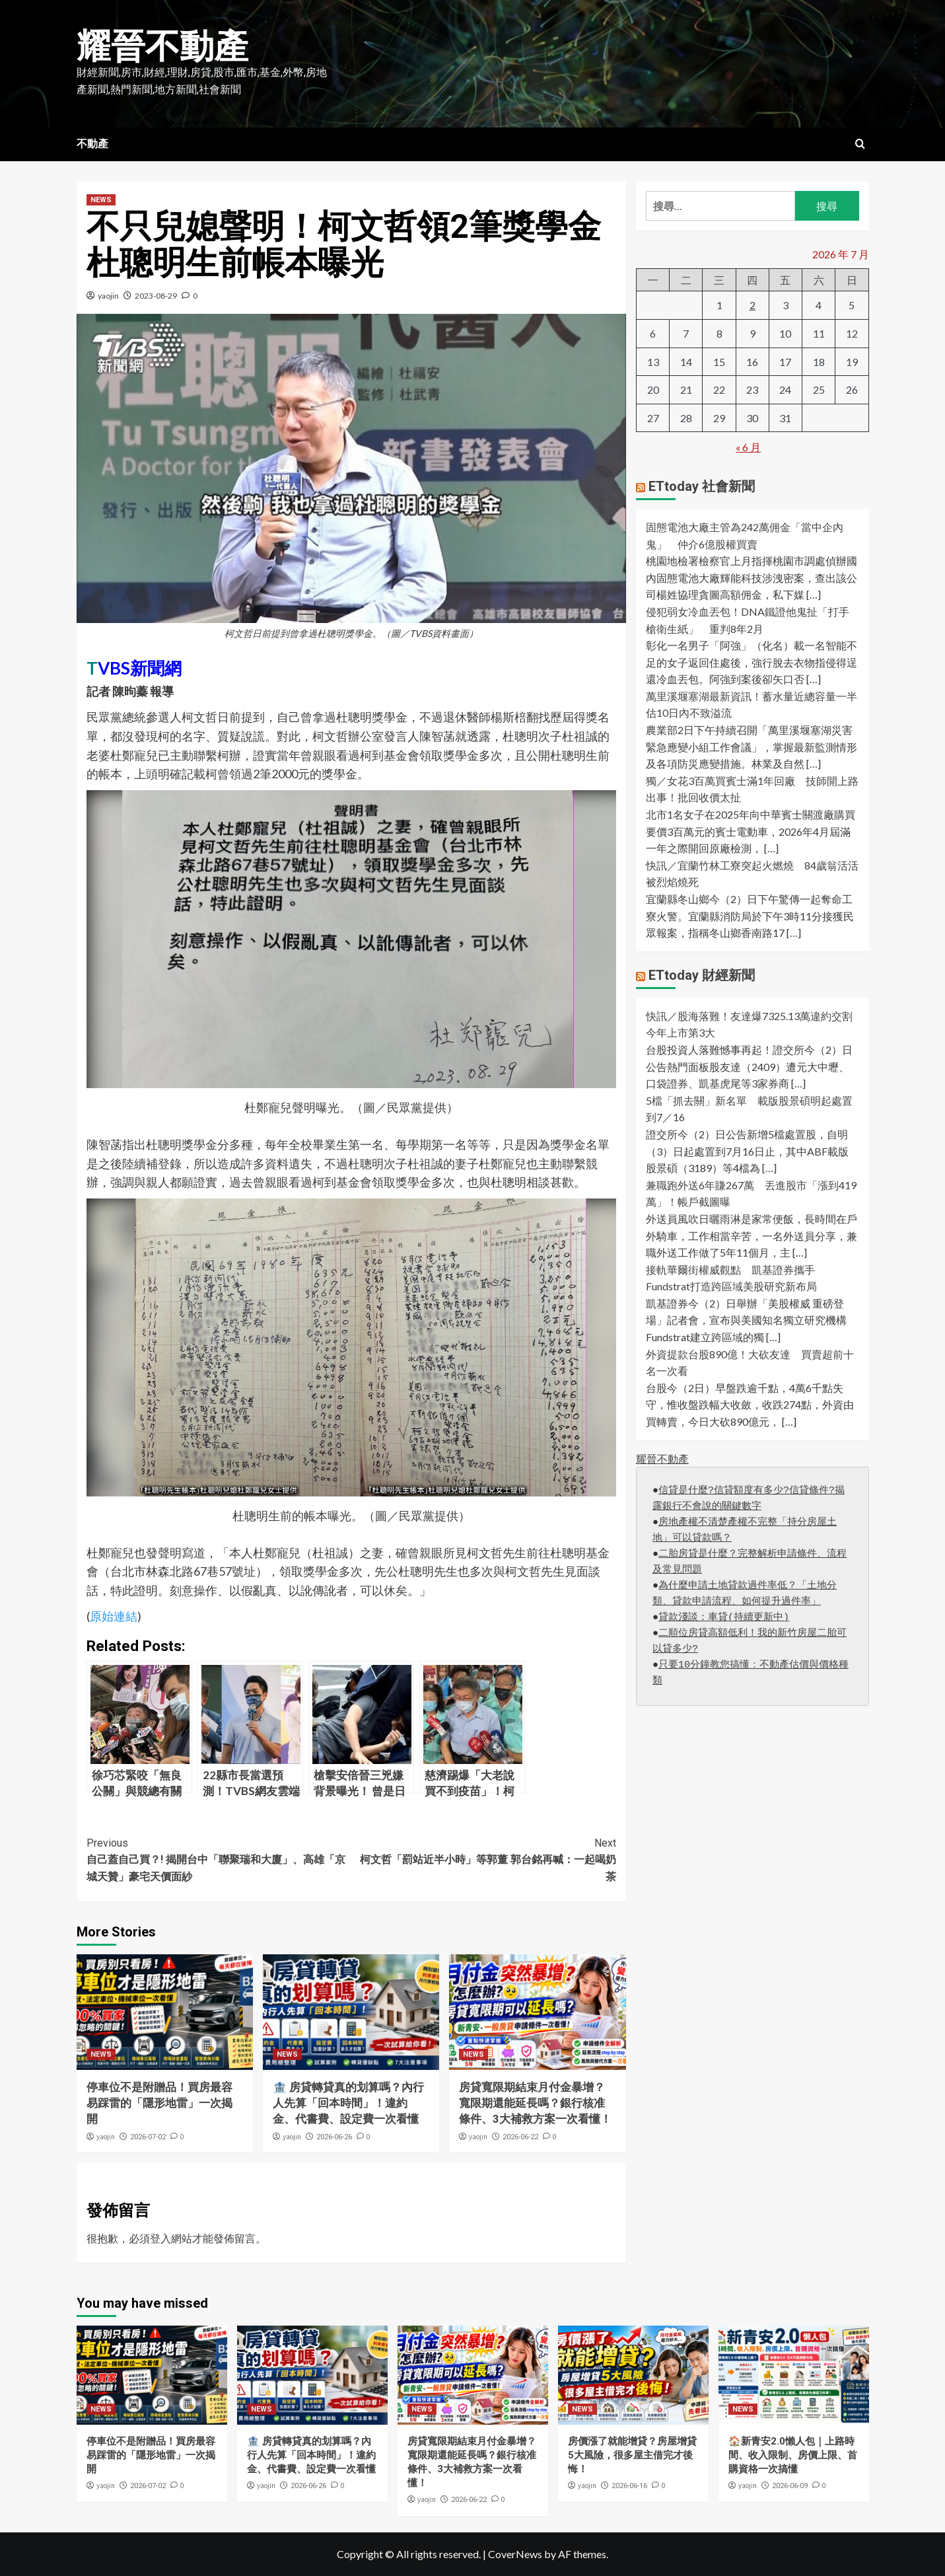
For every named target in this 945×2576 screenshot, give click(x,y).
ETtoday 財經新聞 (701, 975)
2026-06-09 (790, 2486)
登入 (160, 2238)
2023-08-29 (156, 296)
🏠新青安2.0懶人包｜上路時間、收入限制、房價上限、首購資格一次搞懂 (792, 2455)
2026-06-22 (520, 2137)
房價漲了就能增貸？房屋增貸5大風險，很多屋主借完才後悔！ (632, 2455)
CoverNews (515, 2554)
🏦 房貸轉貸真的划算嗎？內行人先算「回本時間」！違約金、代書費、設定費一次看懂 (348, 2102)
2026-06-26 (334, 2137)
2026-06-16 (629, 2486)
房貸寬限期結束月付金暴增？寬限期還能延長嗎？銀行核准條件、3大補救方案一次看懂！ (535, 2102)
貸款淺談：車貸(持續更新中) (723, 1617)
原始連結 (113, 1616)
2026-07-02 (148, 2137)
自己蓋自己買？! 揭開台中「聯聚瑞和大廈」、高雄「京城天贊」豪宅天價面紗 (219, 1859)
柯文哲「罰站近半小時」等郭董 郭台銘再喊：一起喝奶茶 (483, 1859)
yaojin (108, 296)
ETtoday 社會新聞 (701, 486)
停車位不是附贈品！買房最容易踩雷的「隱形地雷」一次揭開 (159, 2102)
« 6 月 (748, 447)
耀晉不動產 (162, 46)
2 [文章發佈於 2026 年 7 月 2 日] (752, 305)
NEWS (101, 200)
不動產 (92, 143)
